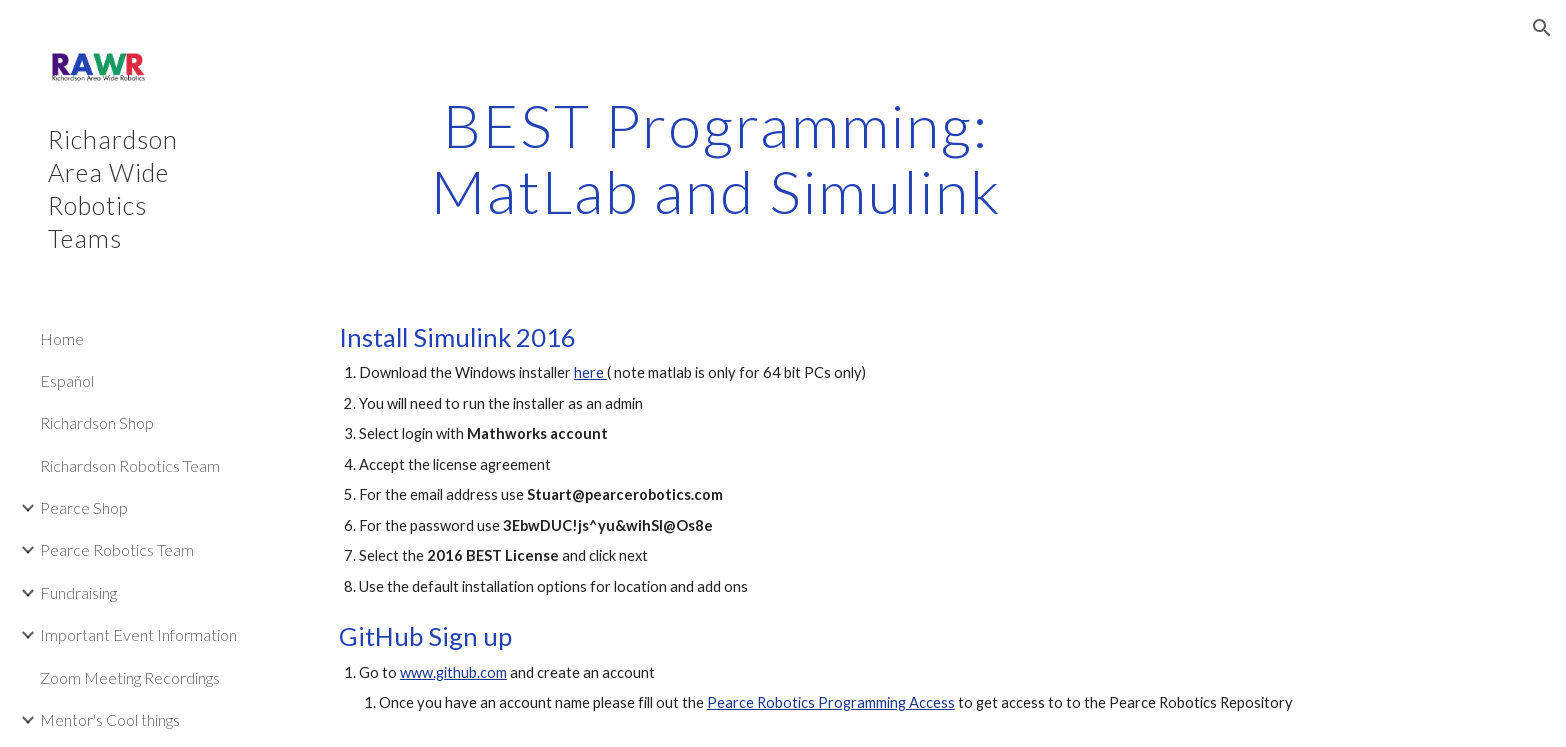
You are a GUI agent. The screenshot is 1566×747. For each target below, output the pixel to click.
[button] (1542, 28)
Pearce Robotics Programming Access (831, 702)
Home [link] (62, 338)
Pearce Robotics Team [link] (117, 549)
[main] (716, 158)
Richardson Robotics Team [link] (130, 465)
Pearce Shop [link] (84, 507)
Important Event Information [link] (138, 634)
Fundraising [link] (78, 592)
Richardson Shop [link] (97, 422)
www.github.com (453, 672)
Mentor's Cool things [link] (110, 719)
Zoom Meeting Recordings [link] (130, 677)
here (590, 372)
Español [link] (67, 380)
